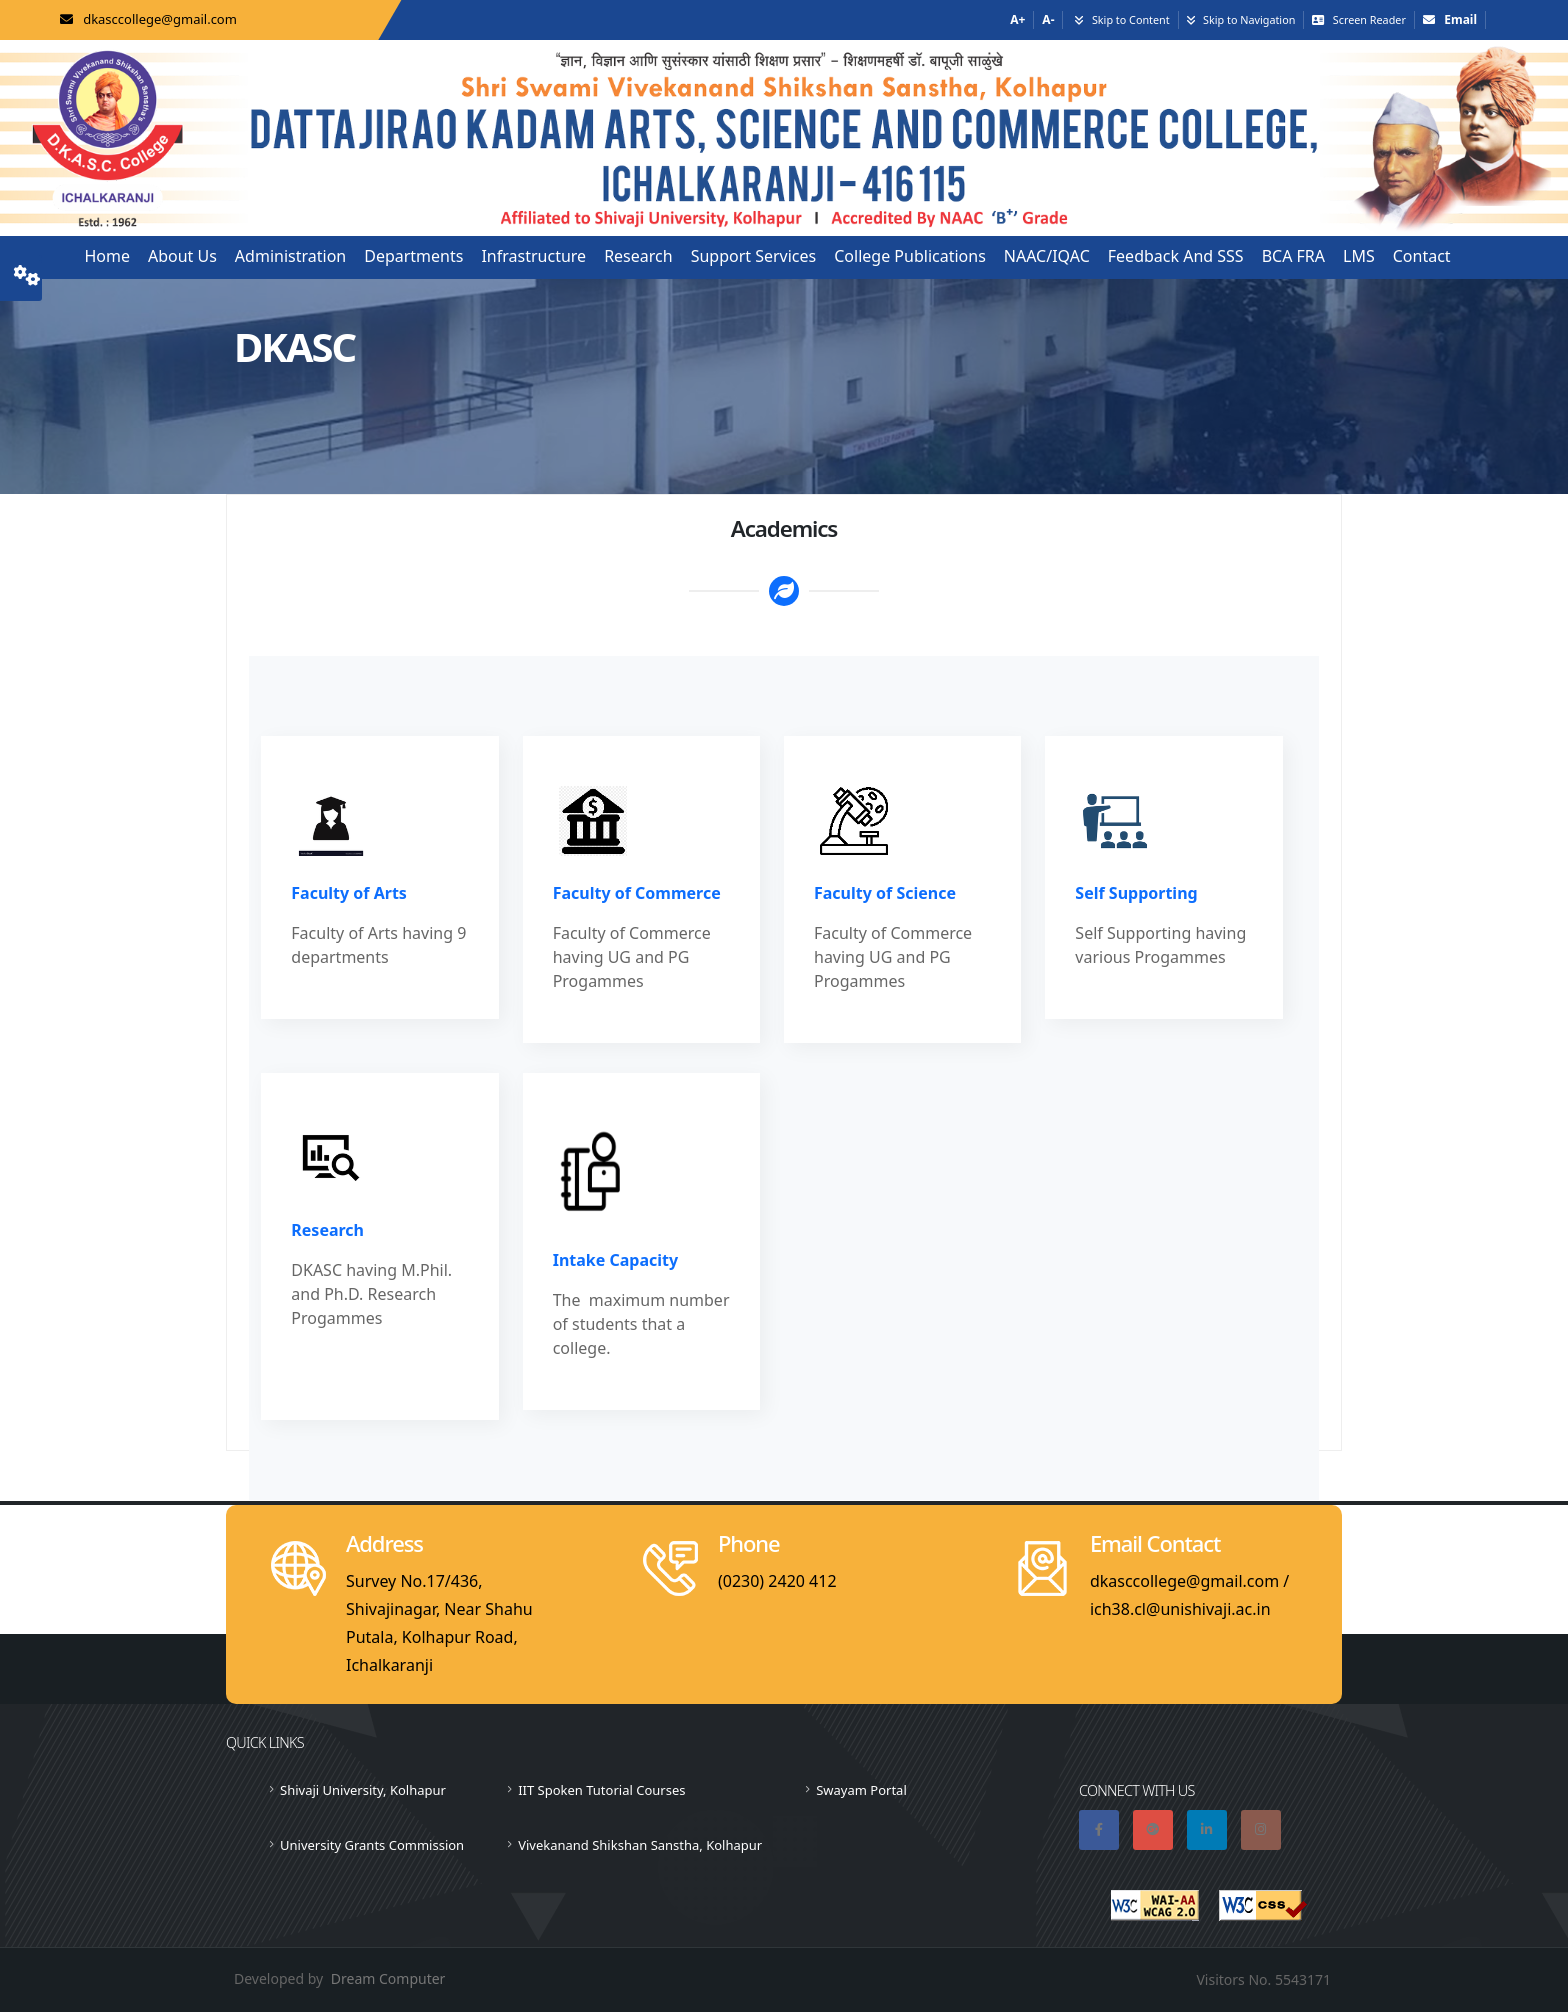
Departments (413, 256)
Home (107, 256)
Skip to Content (1131, 19)
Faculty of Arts (349, 893)
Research (638, 256)
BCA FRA (1293, 256)
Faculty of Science (885, 893)
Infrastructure (533, 256)
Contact (1422, 256)
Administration (290, 256)
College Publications (910, 256)
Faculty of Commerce (637, 893)
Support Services (754, 256)
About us (182, 256)
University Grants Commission (372, 1845)
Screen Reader (1369, 19)
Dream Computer (388, 1978)
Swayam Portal (861, 1790)
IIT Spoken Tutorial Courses (601, 1790)
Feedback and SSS (1176, 256)
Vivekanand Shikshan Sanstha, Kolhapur (640, 1845)
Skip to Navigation (1249, 19)
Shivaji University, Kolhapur (363, 1790)
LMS (1359, 256)
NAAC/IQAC (1047, 256)
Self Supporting (1136, 893)
